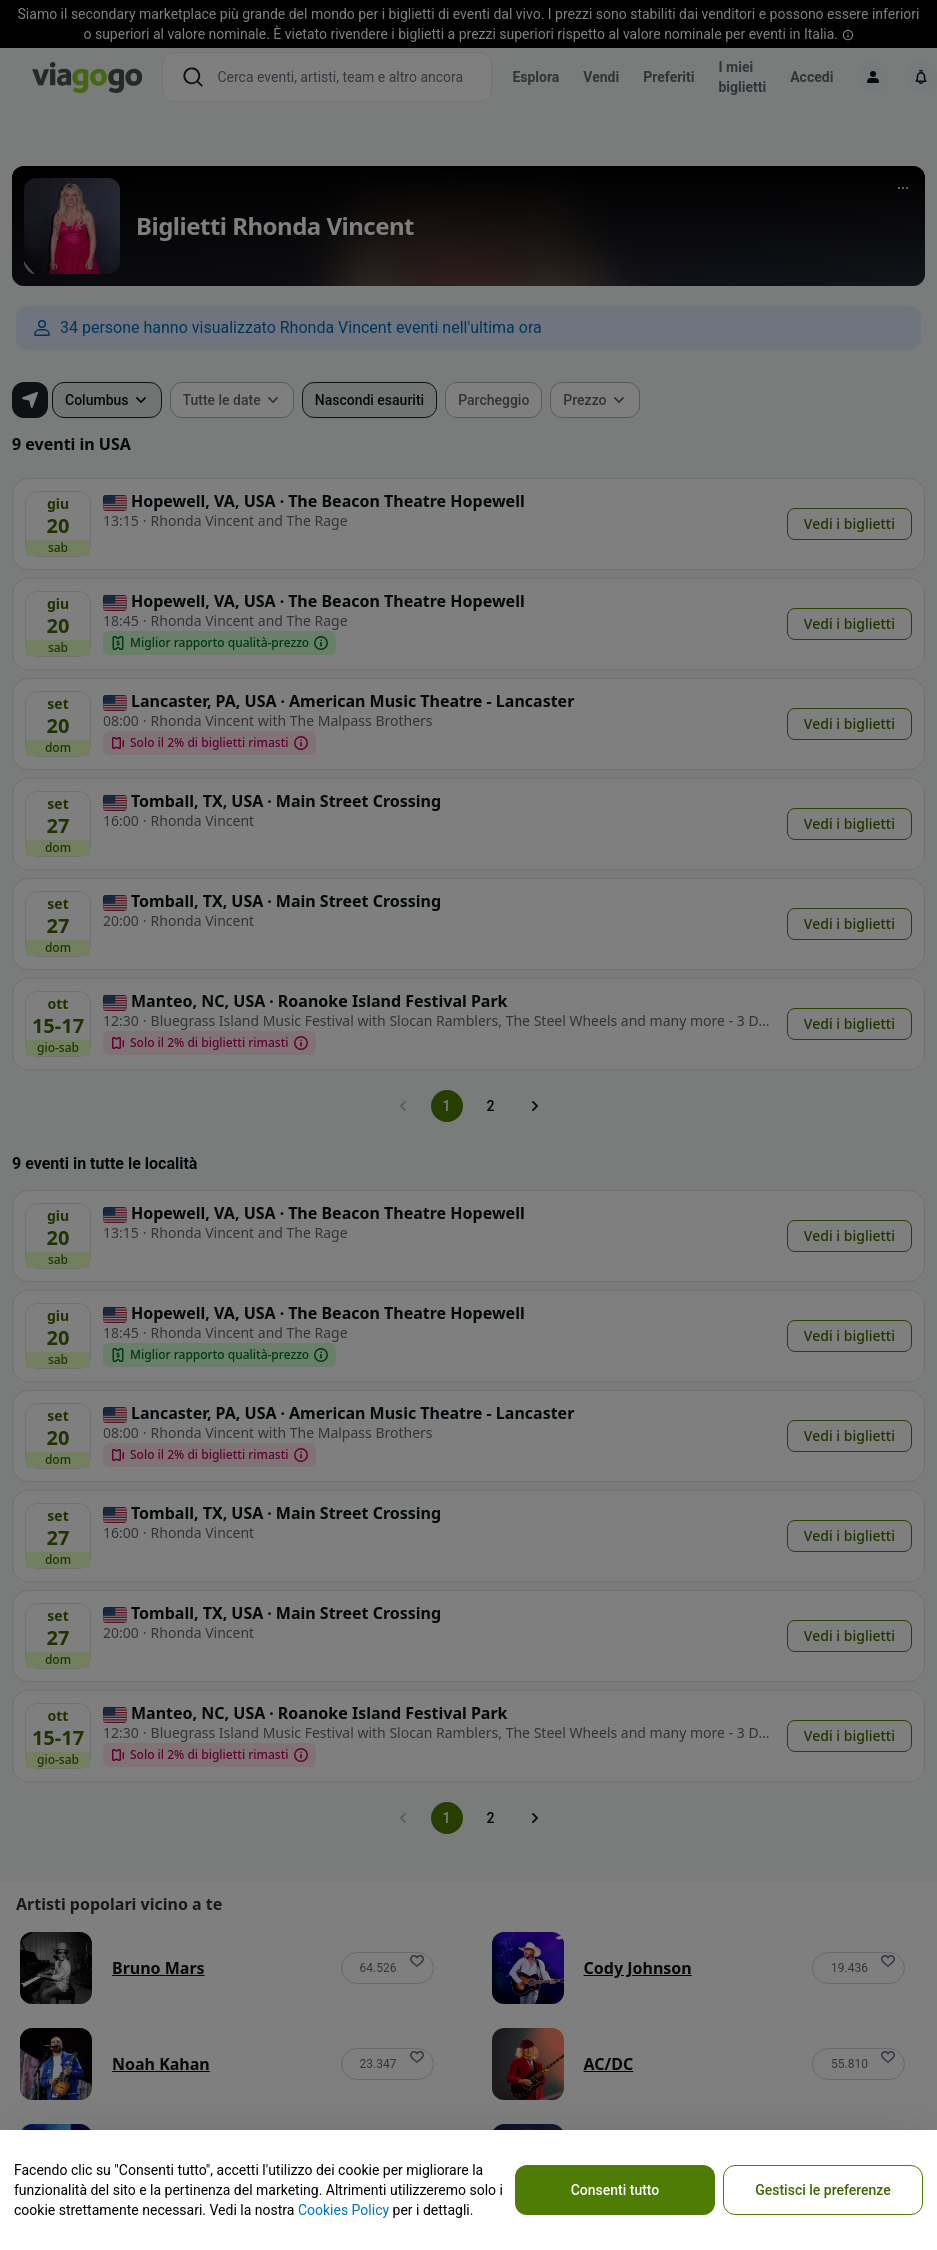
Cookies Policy (343, 2210)
